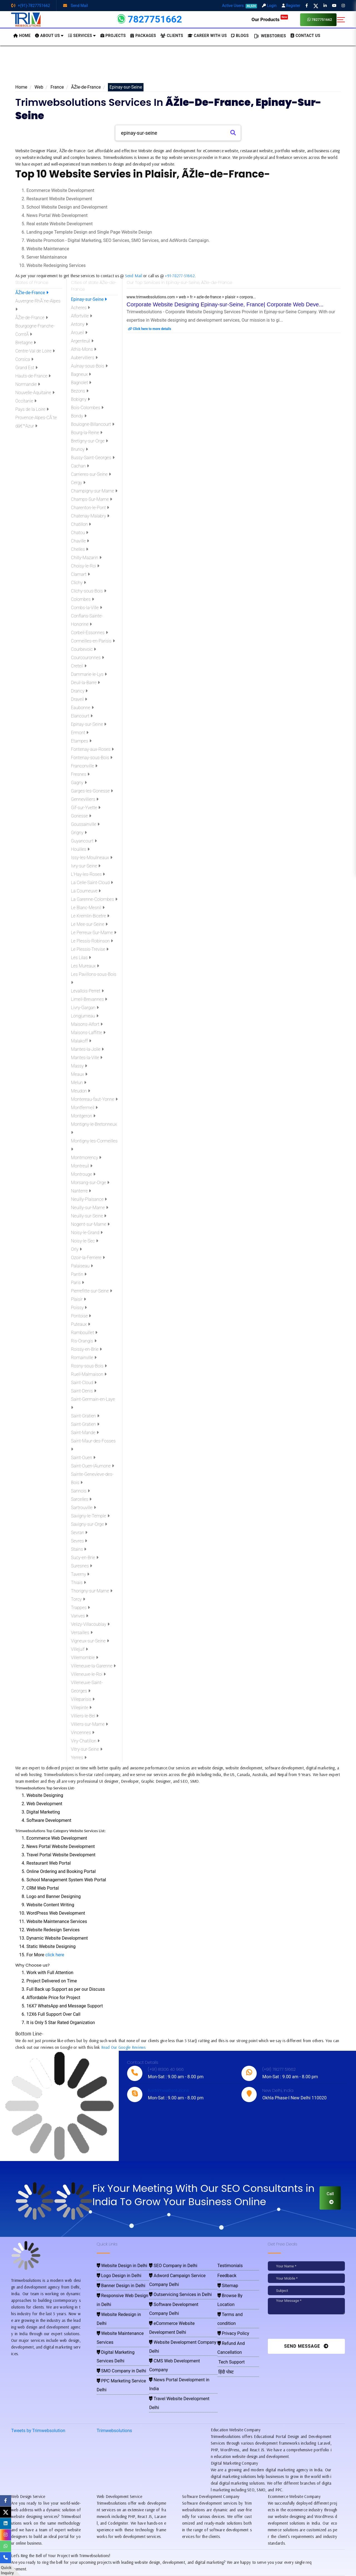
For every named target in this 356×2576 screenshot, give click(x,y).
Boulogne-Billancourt (92, 424)
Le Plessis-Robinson (92, 941)
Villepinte (81, 1707)
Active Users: (239, 5)
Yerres (78, 1757)
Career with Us (207, 35)
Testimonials (228, 2265)
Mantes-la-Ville (86, 1057)
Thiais (78, 1582)
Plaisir (78, 1299)
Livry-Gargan (85, 1007)
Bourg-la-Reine (86, 432)
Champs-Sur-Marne (91, 499)
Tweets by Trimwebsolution (38, 2375)
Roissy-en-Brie (86, 1349)
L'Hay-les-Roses (88, 874)
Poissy (79, 1307)
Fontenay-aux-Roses (92, 749)
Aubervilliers (84, 357)
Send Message (306, 2346)
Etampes (81, 741)
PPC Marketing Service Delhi (119, 2329)
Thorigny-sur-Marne (91, 1591)
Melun (78, 1082)
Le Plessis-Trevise (89, 949)
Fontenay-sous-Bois (91, 757)
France (57, 87)
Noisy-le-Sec (84, 1241)
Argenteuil (82, 341)
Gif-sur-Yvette (85, 807)
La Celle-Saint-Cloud (92, 882)
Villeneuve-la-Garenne (93, 1666)
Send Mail (75, 5)
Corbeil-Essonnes (89, 632)
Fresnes (80, 774)
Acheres (80, 307)
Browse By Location (235, 2289)
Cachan (80, 466)
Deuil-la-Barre (85, 682)
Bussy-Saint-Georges (93, 457)
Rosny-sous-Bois (89, 1366)
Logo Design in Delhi (113, 2273)
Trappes (80, 1607)
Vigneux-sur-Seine (90, 1641)
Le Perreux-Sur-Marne (93, 932)
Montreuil (81, 1166)
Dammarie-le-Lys (89, 674)
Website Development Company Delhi (179, 2305)
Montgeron (83, 1116)
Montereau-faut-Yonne (94, 1099)
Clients (171, 35)
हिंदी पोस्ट (225, 2329)
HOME (22, 35)
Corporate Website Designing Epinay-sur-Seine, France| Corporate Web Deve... (225, 304)
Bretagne (25, 342)
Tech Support (229, 2321)
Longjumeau (84, 1016)
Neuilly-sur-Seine (88, 1216)
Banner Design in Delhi (115, 2281)
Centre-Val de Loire (35, 351)
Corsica (24, 359)
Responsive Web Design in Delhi (122, 2289)
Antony (79, 324)
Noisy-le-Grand (87, 1232)
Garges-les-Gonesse (92, 791)
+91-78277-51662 (180, 275)
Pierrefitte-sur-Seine (91, 1291)
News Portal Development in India (177, 2321)
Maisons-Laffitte (88, 1032)
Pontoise (81, 1316)
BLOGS (240, 35)
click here (54, 1954)
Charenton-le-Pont (90, 507)
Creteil (78, 666)
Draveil (79, 699)
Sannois (80, 1491)
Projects (113, 35)
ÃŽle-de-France (86, 87)
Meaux (79, 1074)
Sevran (79, 1532)
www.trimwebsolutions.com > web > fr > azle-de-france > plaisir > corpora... (191, 297)
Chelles (79, 549)
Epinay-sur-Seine (89, 299)
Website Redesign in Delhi (117, 2297)
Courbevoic (83, 649)
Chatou (79, 532)
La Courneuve (86, 891)
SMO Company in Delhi (115, 2321)
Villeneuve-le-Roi (88, 1674)
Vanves (79, 1616)
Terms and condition (236, 2297)
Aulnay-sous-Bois (89, 366)
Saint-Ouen (83, 1457)
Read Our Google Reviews (123, 2047)
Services (82, 35)
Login (269, 5)
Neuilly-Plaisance (89, 1199)
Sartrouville (83, 1507)
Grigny (79, 832)
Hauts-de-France (33, 376)
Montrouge (83, 1174)
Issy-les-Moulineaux (91, 857)
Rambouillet (84, 1332)
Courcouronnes (87, 657)
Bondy (78, 416)
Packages (143, 35)
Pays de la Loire (32, 409)
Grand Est (26, 367)
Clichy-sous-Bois (88, 591)
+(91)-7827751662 (30, 5)
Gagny (79, 782)
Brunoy (79, 449)
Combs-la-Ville (86, 607)
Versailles (82, 1632)
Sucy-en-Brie (84, 1557)
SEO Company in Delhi (168, 2265)
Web (38, 87)
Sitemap (226, 2281)
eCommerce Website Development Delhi (181, 2297)
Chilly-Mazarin (86, 557)
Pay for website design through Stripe (178, 2562)
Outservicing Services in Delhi (173, 2281)
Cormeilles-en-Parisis (93, 641)
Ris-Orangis (84, 1341)
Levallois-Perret (87, 991)
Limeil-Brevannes (89, 999)
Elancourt (82, 716)
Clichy (78, 582)
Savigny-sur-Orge (89, 1524)
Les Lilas (81, 957)
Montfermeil (84, 1107)
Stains (78, 1549)
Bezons (79, 391)
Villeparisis (83, 1699)
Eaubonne (82, 707)
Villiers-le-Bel (84, 1716)
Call (330, 2197)
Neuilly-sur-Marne (89, 1207)
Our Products (269, 19)
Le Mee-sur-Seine (89, 924)
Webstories (269, 36)
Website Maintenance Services (121, 2305)
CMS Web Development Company (176, 2313)
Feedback (226, 2273)
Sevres (79, 1541)
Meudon (80, 1091)
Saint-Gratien (85, 1416)
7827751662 (319, 19)
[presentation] (306, 2328)
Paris (77, 1282)
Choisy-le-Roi (85, 566)
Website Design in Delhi (116, 2265)
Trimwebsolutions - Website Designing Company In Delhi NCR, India (175, 2570)
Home (21, 87)
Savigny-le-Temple (90, 1516)
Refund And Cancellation (239, 2313)
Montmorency (86, 1157)
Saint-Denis (83, 1391)
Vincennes (82, 1732)
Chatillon (81, 524)
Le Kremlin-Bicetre (90, 916)
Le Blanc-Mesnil (88, 907)
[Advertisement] (178, 66)
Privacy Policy (231, 2305)
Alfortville (81, 316)
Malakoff (81, 1041)
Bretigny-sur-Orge (89, 441)
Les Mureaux (85, 966)
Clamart (80, 574)
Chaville (80, 541)
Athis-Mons (83, 349)
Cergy (78, 482)
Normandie (27, 384)
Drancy (79, 691)
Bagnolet (81, 382)
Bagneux (81, 374)
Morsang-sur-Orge (90, 1182)
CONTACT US (305, 35)
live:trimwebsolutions (168, 2090)
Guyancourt (84, 841)
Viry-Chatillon (85, 1741)
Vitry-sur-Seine (86, 1749)
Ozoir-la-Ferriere (88, 1257)
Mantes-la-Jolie (87, 1049)
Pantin (78, 1274)
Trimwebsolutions (114, 2375)
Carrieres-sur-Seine (91, 474)
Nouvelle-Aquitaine (35, 392)
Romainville (84, 1357)
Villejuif (79, 1649)
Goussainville (85, 824)
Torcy (78, 1599)
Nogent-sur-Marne (90, 1224)
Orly (76, 1249)
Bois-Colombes (87, 407)
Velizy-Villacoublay (90, 1624)
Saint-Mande (85, 1432)
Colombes (82, 599)
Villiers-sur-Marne (89, 1724)
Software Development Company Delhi (180, 2289)
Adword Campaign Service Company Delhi (183, 2273)
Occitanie (25, 401)
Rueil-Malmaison (89, 1374)
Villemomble (84, 1657)
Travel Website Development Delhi (177, 2329)
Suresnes (81, 1566)
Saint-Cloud (84, 1382)
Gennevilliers (84, 799)
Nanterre (81, 1191)
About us (49, 35)
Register (291, 5)
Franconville (84, 766)
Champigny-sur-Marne (94, 491)
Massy (79, 1066)
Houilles (80, 849)
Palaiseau (82, 1266)
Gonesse (81, 816)
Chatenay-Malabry (90, 516)
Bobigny (80, 399)
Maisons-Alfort (87, 1024)
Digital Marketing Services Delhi (122, 2313)
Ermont (79, 732)
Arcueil (79, 332)
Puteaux (80, 1324)
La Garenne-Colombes (94, 899)
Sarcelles (81, 1499)
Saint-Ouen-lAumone (92, 1466)
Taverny (80, 1574)
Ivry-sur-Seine (85, 866)
